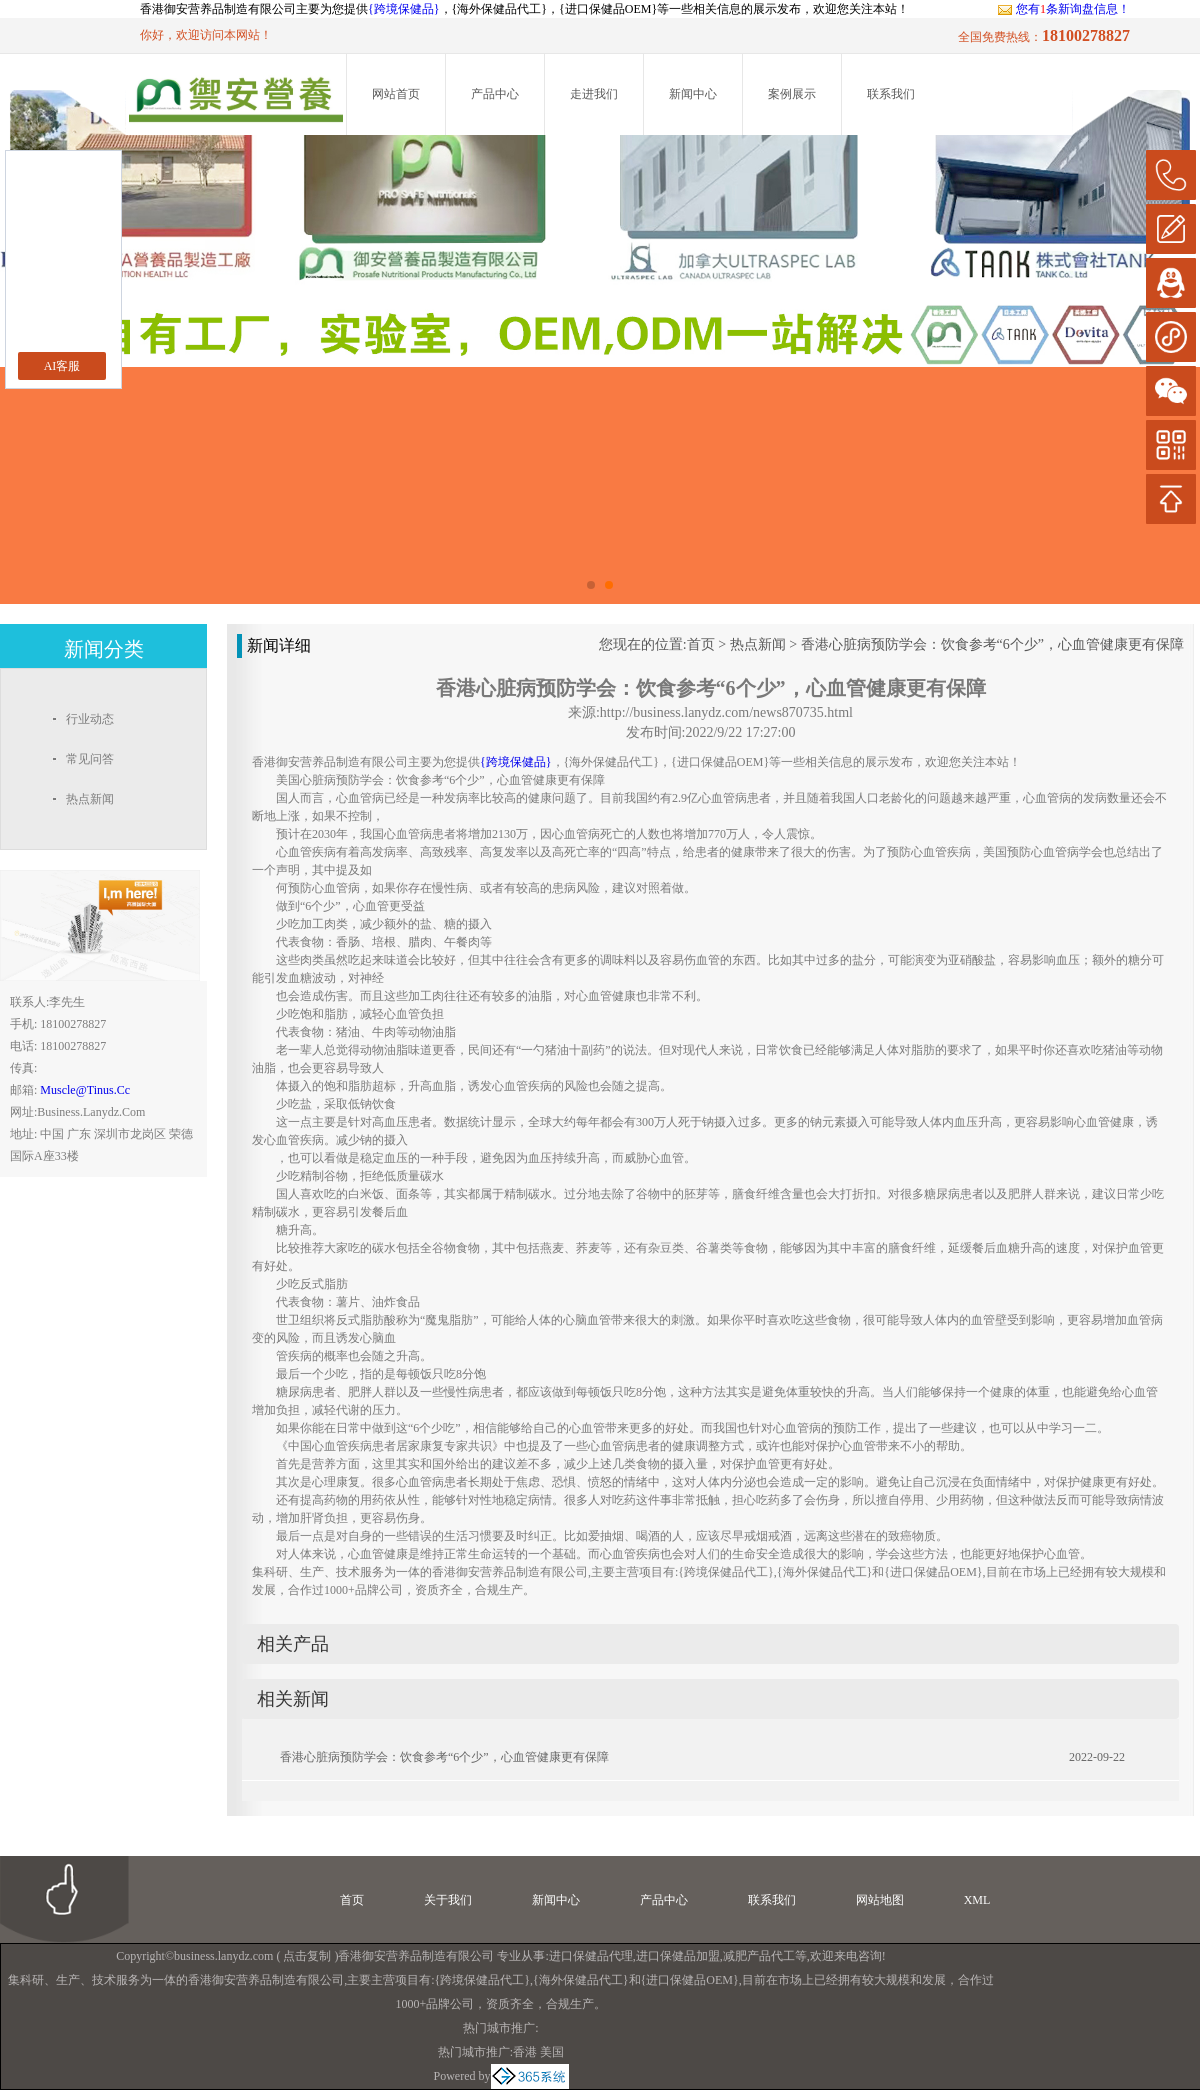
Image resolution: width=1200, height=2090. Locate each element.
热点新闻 (758, 644)
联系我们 (891, 94)
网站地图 (880, 1900)
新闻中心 (693, 94)
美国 (552, 2052)
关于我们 (448, 1900)
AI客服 (62, 366)
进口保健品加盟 (678, 1956)
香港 (525, 2052)
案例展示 (792, 94)
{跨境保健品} (404, 9)
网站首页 (396, 94)
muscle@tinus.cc (85, 1090)
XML (977, 1900)
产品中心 (495, 94)
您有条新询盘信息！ (1063, 9)
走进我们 (594, 94)
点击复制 (307, 1956)
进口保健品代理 (591, 1956)
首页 (701, 644)
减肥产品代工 (759, 1956)
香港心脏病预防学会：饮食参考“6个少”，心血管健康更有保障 (992, 644)
